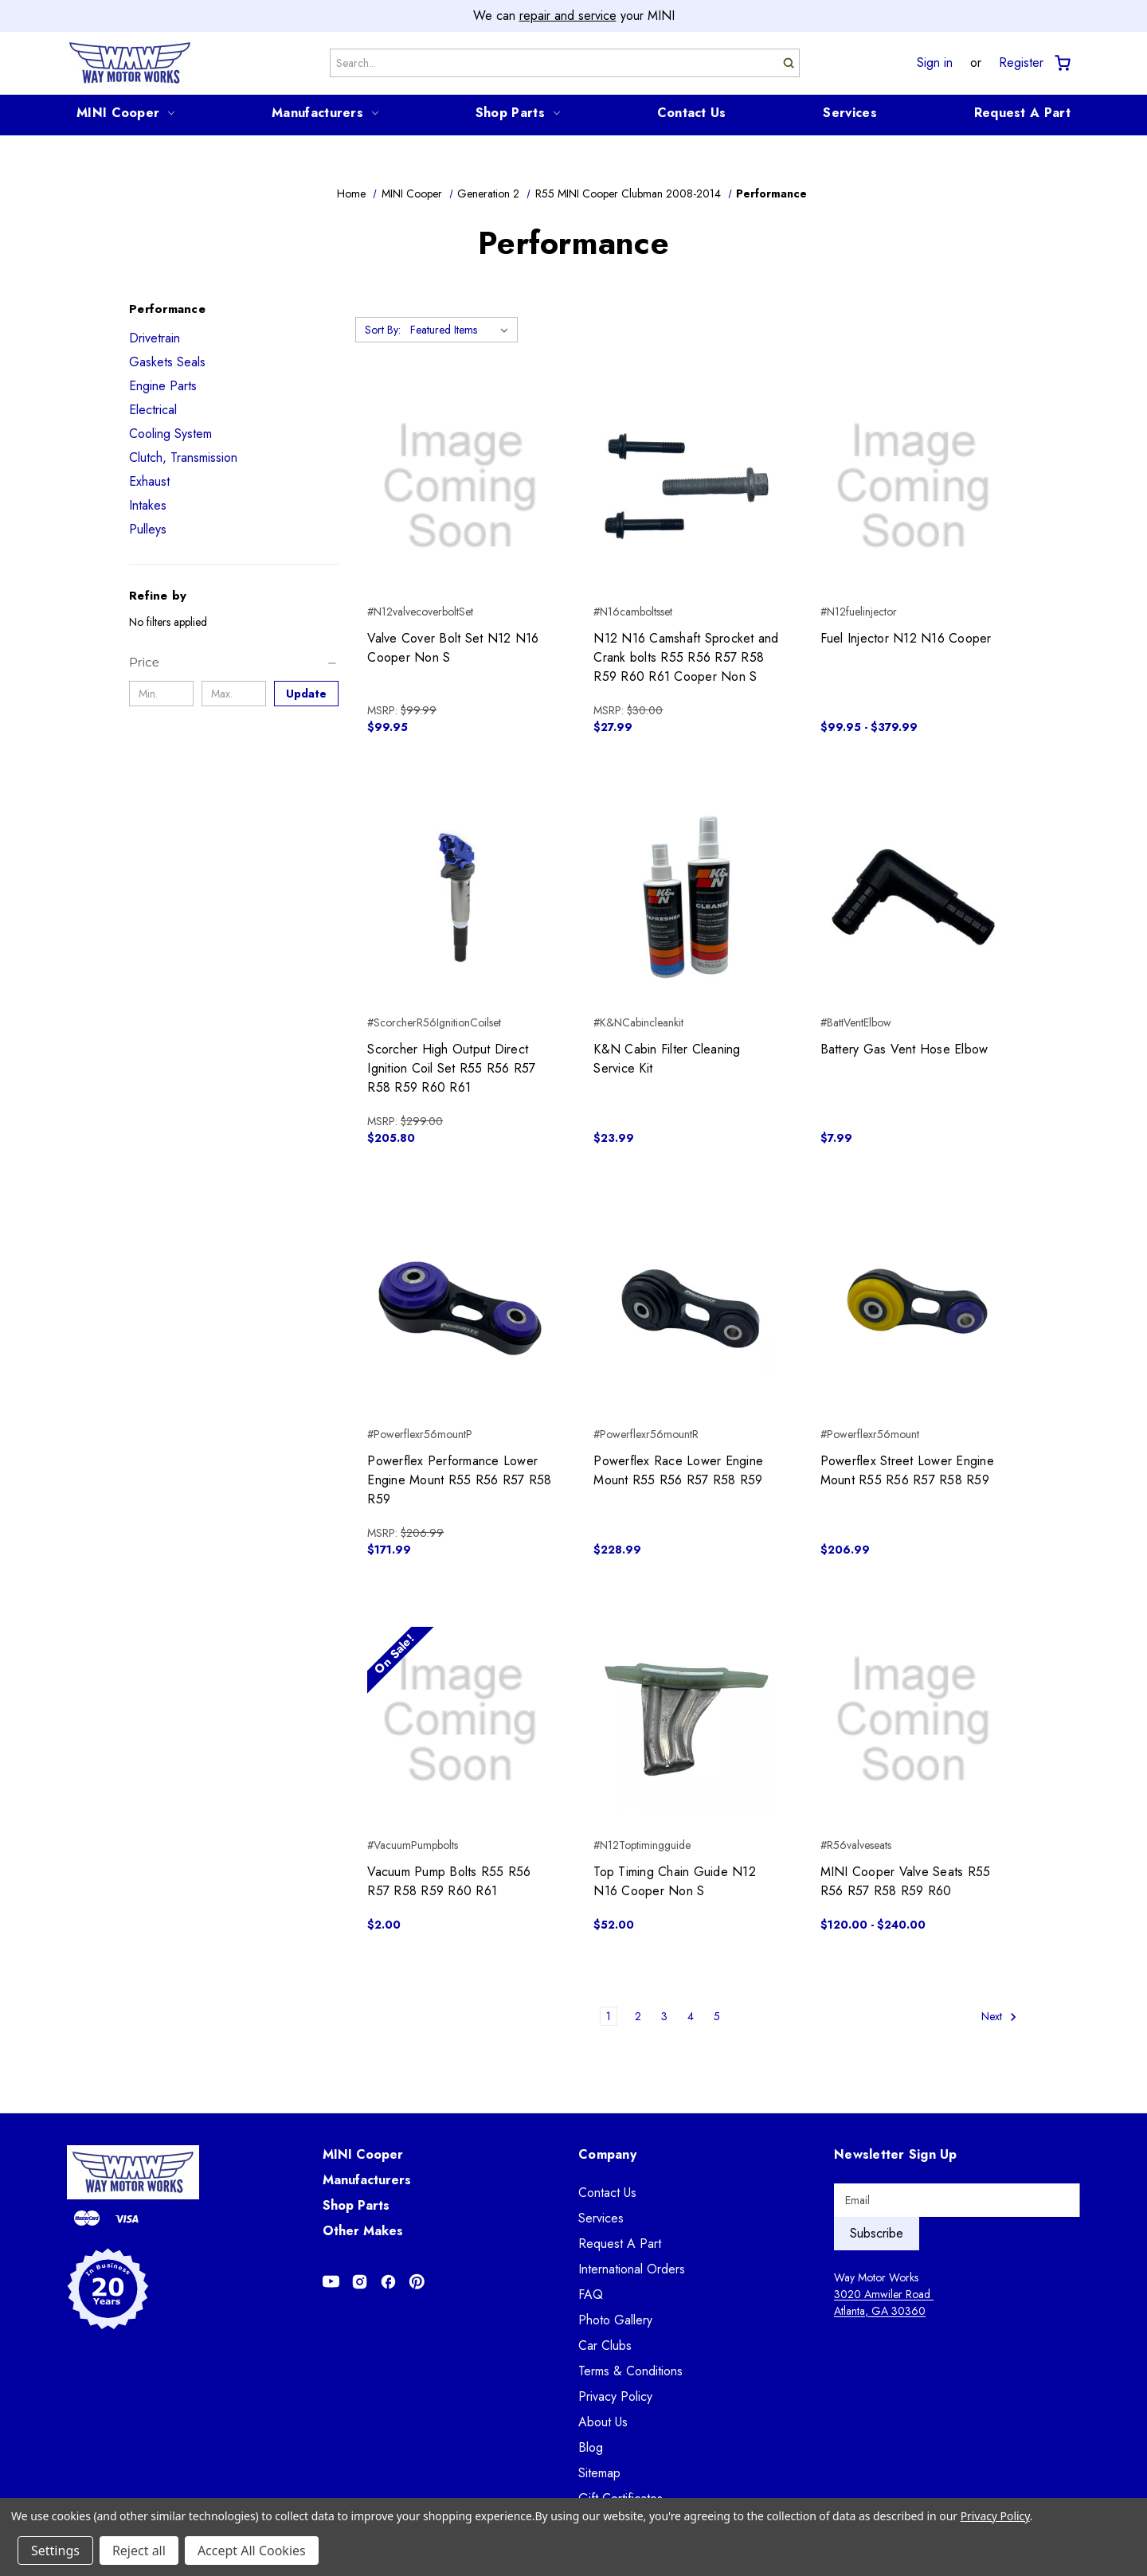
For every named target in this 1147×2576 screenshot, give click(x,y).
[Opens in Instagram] (359, 2281)
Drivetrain (154, 338)
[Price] (234, 662)
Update (306, 694)
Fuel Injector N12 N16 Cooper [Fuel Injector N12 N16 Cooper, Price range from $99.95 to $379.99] (906, 638)
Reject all (139, 2550)
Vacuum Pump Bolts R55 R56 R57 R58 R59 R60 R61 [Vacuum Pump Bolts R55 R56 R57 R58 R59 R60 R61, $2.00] (448, 1881)
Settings (55, 2550)
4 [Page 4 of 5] (690, 2016)
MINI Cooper (125, 113)
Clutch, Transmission (183, 457)
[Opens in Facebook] (388, 2281)
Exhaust (149, 481)
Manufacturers (325, 113)
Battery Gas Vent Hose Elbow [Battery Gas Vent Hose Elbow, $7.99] (904, 1049)
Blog (590, 2447)
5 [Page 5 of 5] (717, 2016)
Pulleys (147, 529)
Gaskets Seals (167, 362)
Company (607, 2154)
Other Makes (363, 2231)
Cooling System (170, 433)
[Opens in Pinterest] (417, 2281)
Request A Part (1022, 113)
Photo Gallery (615, 2320)
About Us (603, 2422)
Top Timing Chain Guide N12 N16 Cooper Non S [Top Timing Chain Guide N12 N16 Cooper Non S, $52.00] (674, 1881)
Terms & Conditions (630, 2371)
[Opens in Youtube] (331, 2281)
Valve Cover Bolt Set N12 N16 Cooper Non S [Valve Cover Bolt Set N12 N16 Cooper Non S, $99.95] (452, 647)
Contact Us (691, 113)
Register (1021, 63)
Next (999, 2016)
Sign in (935, 63)
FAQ (590, 2294)
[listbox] (462, 330)
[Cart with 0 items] (1061, 63)
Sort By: (383, 330)
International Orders (631, 2269)
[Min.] (161, 693)
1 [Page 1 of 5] (608, 2016)
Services (849, 113)
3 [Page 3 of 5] (664, 2016)
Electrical (153, 410)
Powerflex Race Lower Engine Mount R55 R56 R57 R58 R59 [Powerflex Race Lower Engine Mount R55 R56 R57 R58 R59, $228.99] (678, 1470)
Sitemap (599, 2473)
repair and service (568, 15)
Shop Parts (518, 113)
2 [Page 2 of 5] (638, 2016)
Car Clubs (605, 2345)
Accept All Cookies (252, 2550)
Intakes (147, 505)
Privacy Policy (615, 2396)
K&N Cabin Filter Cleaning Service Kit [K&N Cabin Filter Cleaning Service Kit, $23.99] (666, 1058)
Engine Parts (163, 386)
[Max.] (234, 693)
